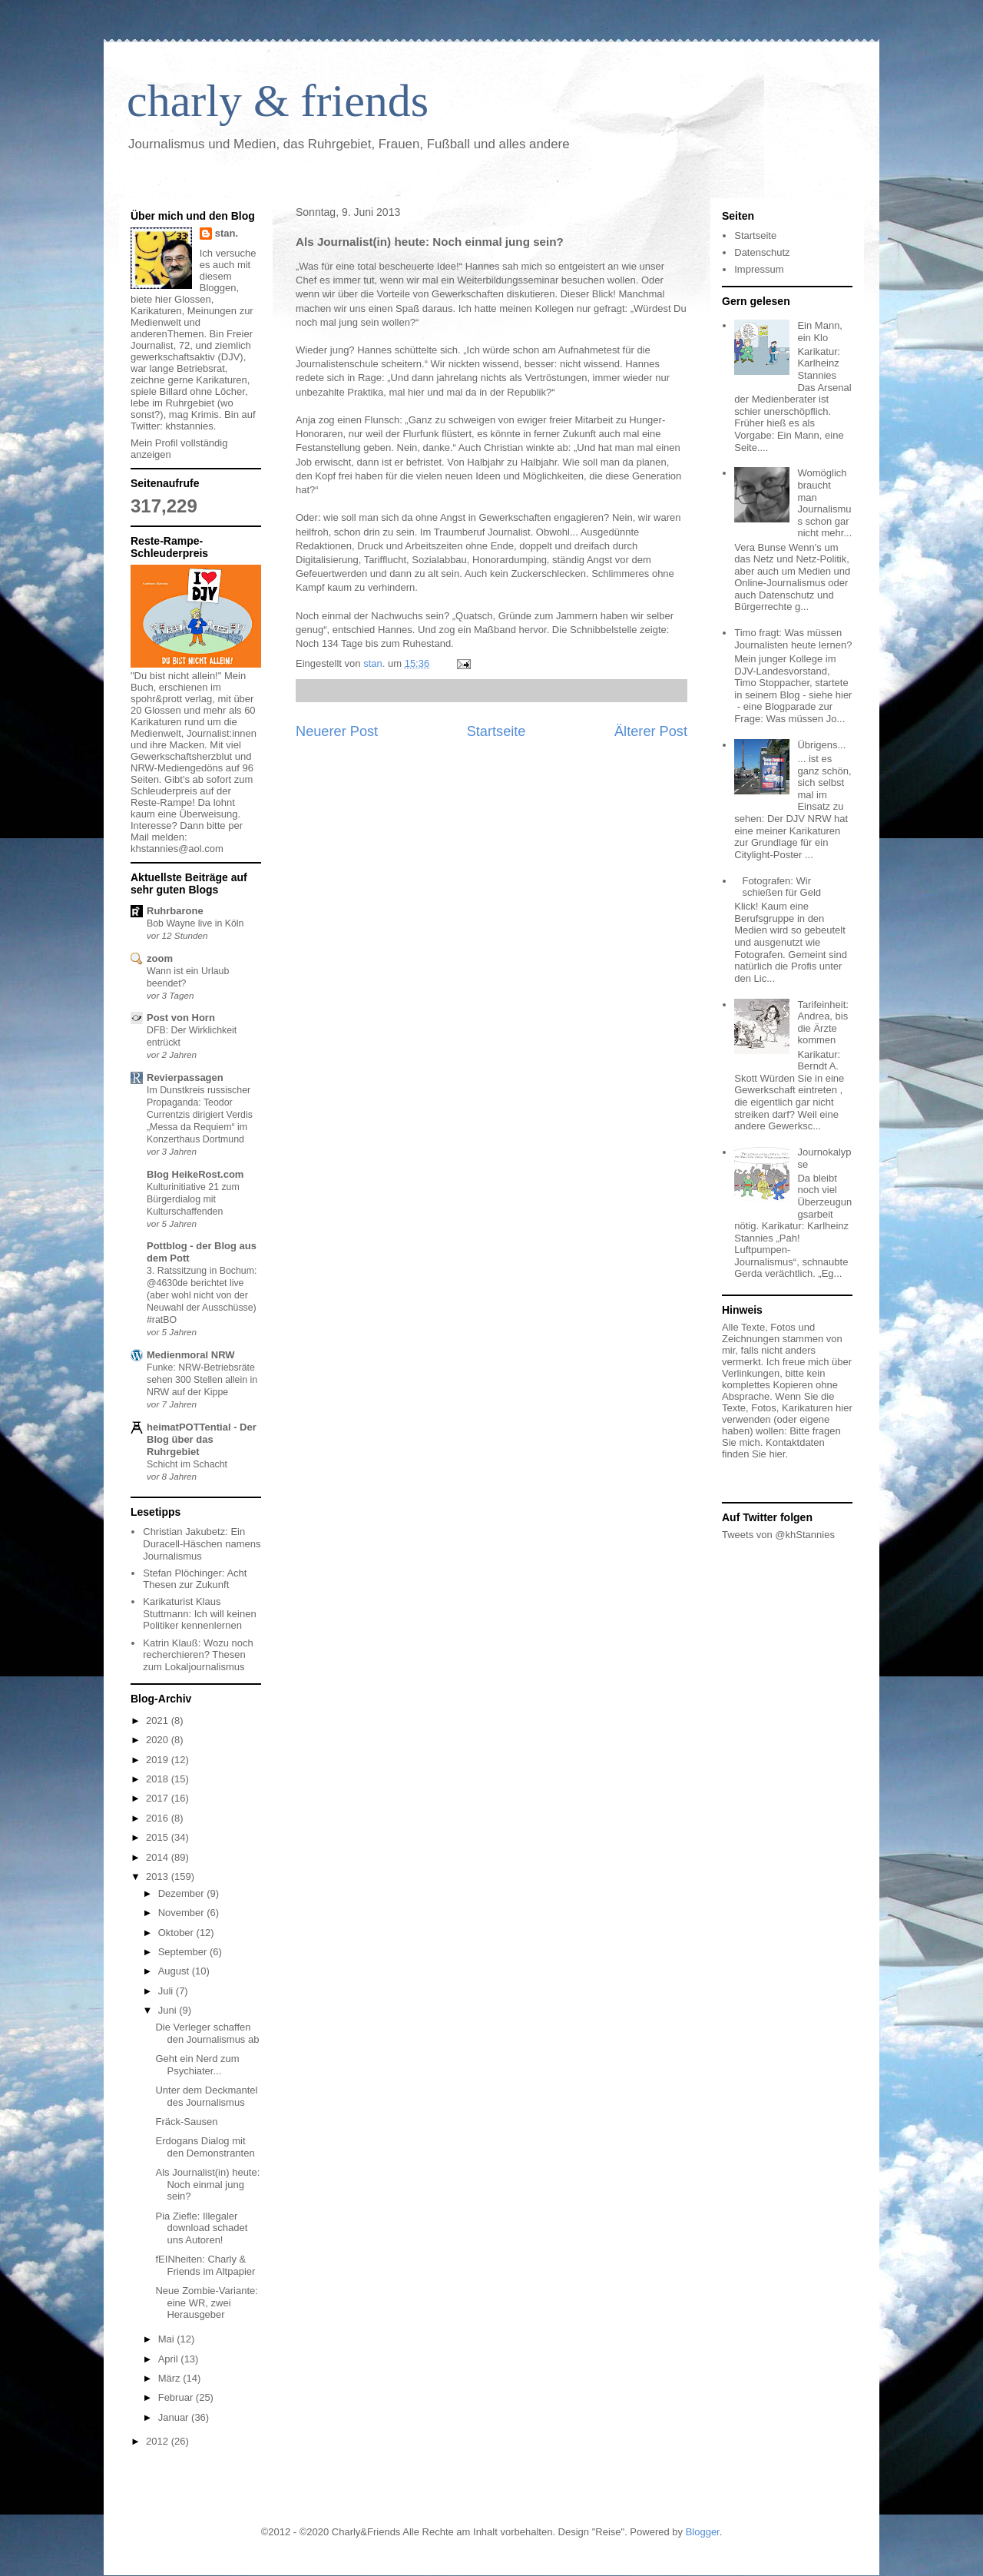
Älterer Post (650, 731)
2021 (158, 1720)
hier (777, 1454)
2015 (158, 1837)
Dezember (182, 1893)
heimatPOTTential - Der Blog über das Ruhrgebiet (202, 1439)
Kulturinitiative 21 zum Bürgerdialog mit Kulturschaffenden (193, 1199)
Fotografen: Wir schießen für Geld (781, 887)
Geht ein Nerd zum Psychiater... (197, 2065)
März (171, 2378)
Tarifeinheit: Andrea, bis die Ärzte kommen (822, 1022)
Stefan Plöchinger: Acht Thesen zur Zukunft (195, 1579)
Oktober (177, 1932)
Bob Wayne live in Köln (195, 923)
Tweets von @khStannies (778, 1534)
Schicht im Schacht (187, 1464)
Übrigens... (821, 745)
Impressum (758, 269)
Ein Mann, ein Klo (819, 331)
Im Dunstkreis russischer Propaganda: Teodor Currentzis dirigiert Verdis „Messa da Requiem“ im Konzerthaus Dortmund (200, 1115)
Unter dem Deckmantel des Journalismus (206, 2096)
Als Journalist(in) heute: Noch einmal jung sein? (207, 2184)
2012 (158, 2441)
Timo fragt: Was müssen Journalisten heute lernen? (793, 639)
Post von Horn (181, 1017)
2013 (158, 1876)
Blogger (703, 2532)
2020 (158, 1740)
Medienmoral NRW (191, 1355)
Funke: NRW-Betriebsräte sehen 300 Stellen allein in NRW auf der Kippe (202, 1379)
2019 (158, 1759)
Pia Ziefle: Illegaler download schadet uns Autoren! (201, 2228)
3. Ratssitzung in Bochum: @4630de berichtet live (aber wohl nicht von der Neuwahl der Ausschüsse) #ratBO (202, 1295)
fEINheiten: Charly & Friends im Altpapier (205, 2265)
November (182, 1912)
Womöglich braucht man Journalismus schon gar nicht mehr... (824, 503)
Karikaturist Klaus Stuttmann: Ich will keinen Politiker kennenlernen (199, 1613)
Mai (167, 2339)
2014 (158, 1857)
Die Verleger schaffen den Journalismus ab (207, 2033)
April (169, 2359)
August (175, 1971)
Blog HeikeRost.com (195, 1174)
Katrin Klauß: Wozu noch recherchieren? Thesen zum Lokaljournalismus (198, 1655)
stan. (226, 233)
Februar (177, 2397)
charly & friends (278, 100)
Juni (168, 2010)
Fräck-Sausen (186, 2121)
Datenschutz (761, 252)
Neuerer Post (337, 731)
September (184, 1952)
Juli (167, 1991)
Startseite (496, 731)
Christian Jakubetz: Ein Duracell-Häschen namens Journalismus (201, 1543)
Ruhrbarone (175, 911)
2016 (158, 1818)
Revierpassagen (185, 1077)
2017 (158, 1798)
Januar (174, 2417)
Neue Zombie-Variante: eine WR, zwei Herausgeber (206, 2302)
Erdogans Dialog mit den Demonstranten (204, 2147)
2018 (158, 1779)
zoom (160, 958)
